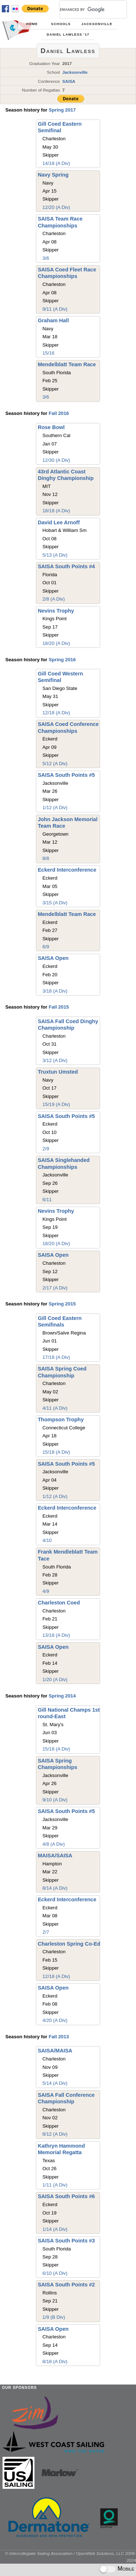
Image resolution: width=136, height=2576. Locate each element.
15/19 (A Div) (56, 1104)
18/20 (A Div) (56, 643)
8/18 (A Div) (54, 2361)
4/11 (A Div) (54, 1408)
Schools (61, 24)
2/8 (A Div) (53, 599)
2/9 (45, 1148)
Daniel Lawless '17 (68, 34)
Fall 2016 (59, 413)
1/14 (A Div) (54, 2229)
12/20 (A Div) (56, 207)
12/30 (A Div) (56, 460)
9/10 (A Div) (54, 1799)
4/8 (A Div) (53, 1844)
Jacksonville (96, 24)
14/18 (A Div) (56, 163)
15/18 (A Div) (56, 1452)
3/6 (45, 258)
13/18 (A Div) (56, 1635)
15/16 (48, 353)
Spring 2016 (62, 659)
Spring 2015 (62, 1304)
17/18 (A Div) (56, 1357)
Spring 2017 (62, 110)
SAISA (68, 81)
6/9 (45, 946)
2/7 (45, 1932)
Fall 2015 (59, 1007)
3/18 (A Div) (54, 991)
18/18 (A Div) (56, 510)
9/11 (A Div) (54, 309)
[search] (84, 9)
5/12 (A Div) (54, 763)
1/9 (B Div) (53, 2317)
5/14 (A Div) (54, 2083)
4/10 (47, 1540)
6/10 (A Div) (54, 2273)
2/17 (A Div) (54, 1288)
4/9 (45, 1591)
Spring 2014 (62, 1696)
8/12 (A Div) (54, 2134)
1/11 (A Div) (54, 2185)
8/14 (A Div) (54, 1888)
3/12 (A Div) (54, 1060)
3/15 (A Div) (54, 902)
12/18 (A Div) (56, 712)
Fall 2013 (59, 2036)
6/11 (47, 1199)
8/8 (45, 858)
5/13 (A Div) (54, 555)
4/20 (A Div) (54, 2020)
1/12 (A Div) (54, 807)
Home (32, 24)
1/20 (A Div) (54, 1679)
